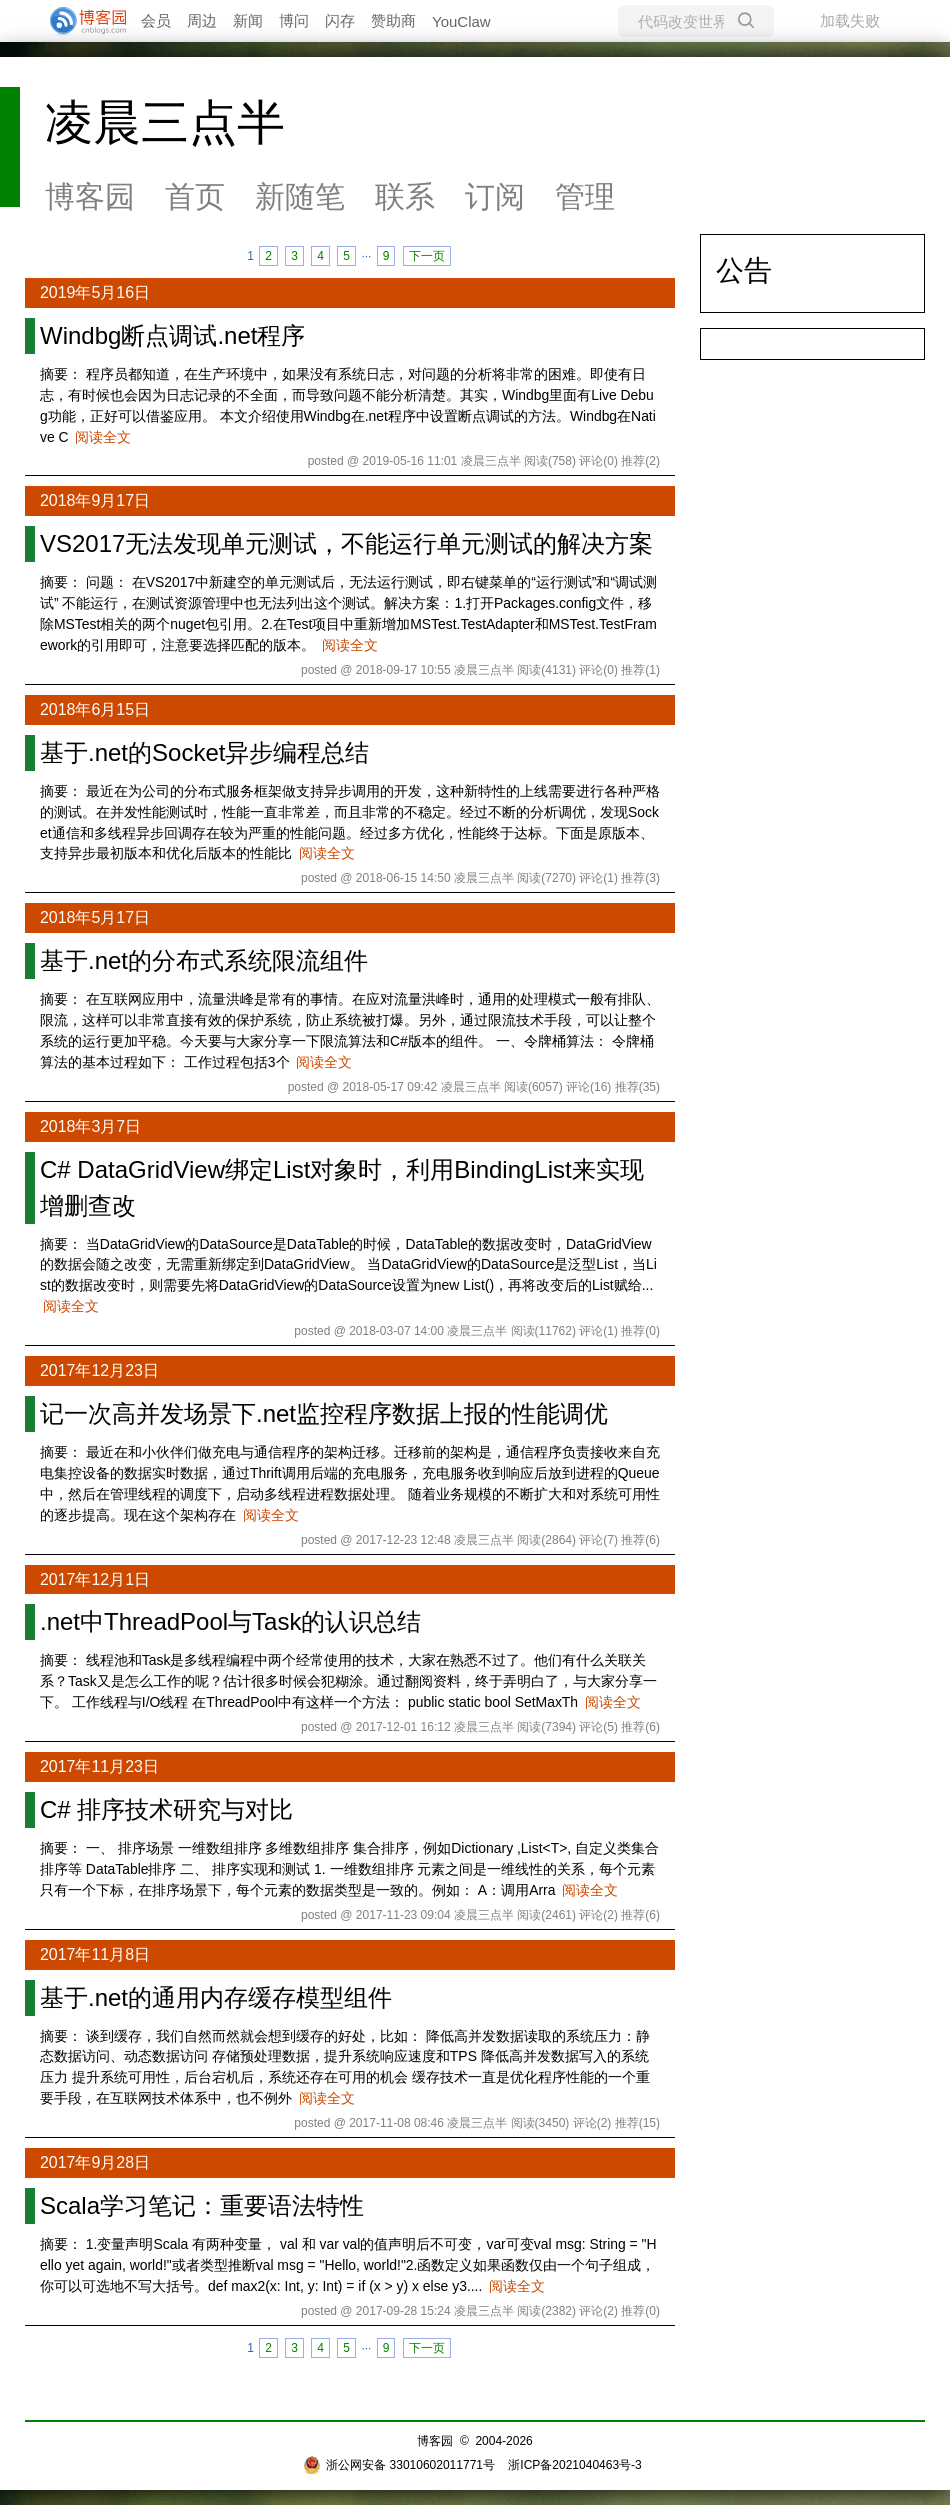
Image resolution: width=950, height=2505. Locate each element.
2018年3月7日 (90, 1126)
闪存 (340, 20)
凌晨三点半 (165, 122)
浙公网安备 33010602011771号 (399, 2465)
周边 (202, 20)
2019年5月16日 (95, 292)
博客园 (90, 196)
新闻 (248, 20)
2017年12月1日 (95, 1579)
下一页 (427, 256)
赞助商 (393, 20)
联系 (405, 196)
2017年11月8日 (95, 1954)
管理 (585, 196)
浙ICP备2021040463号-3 (574, 2465)
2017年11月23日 (99, 1766)
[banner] (80, 21)
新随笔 (300, 196)
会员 (156, 20)
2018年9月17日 (95, 500)
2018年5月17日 (95, 917)
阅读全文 (103, 437)
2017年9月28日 (95, 2162)
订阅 (495, 196)
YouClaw (461, 21)
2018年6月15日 (95, 709)
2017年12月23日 (99, 1370)
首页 (195, 196)
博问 (294, 20)
